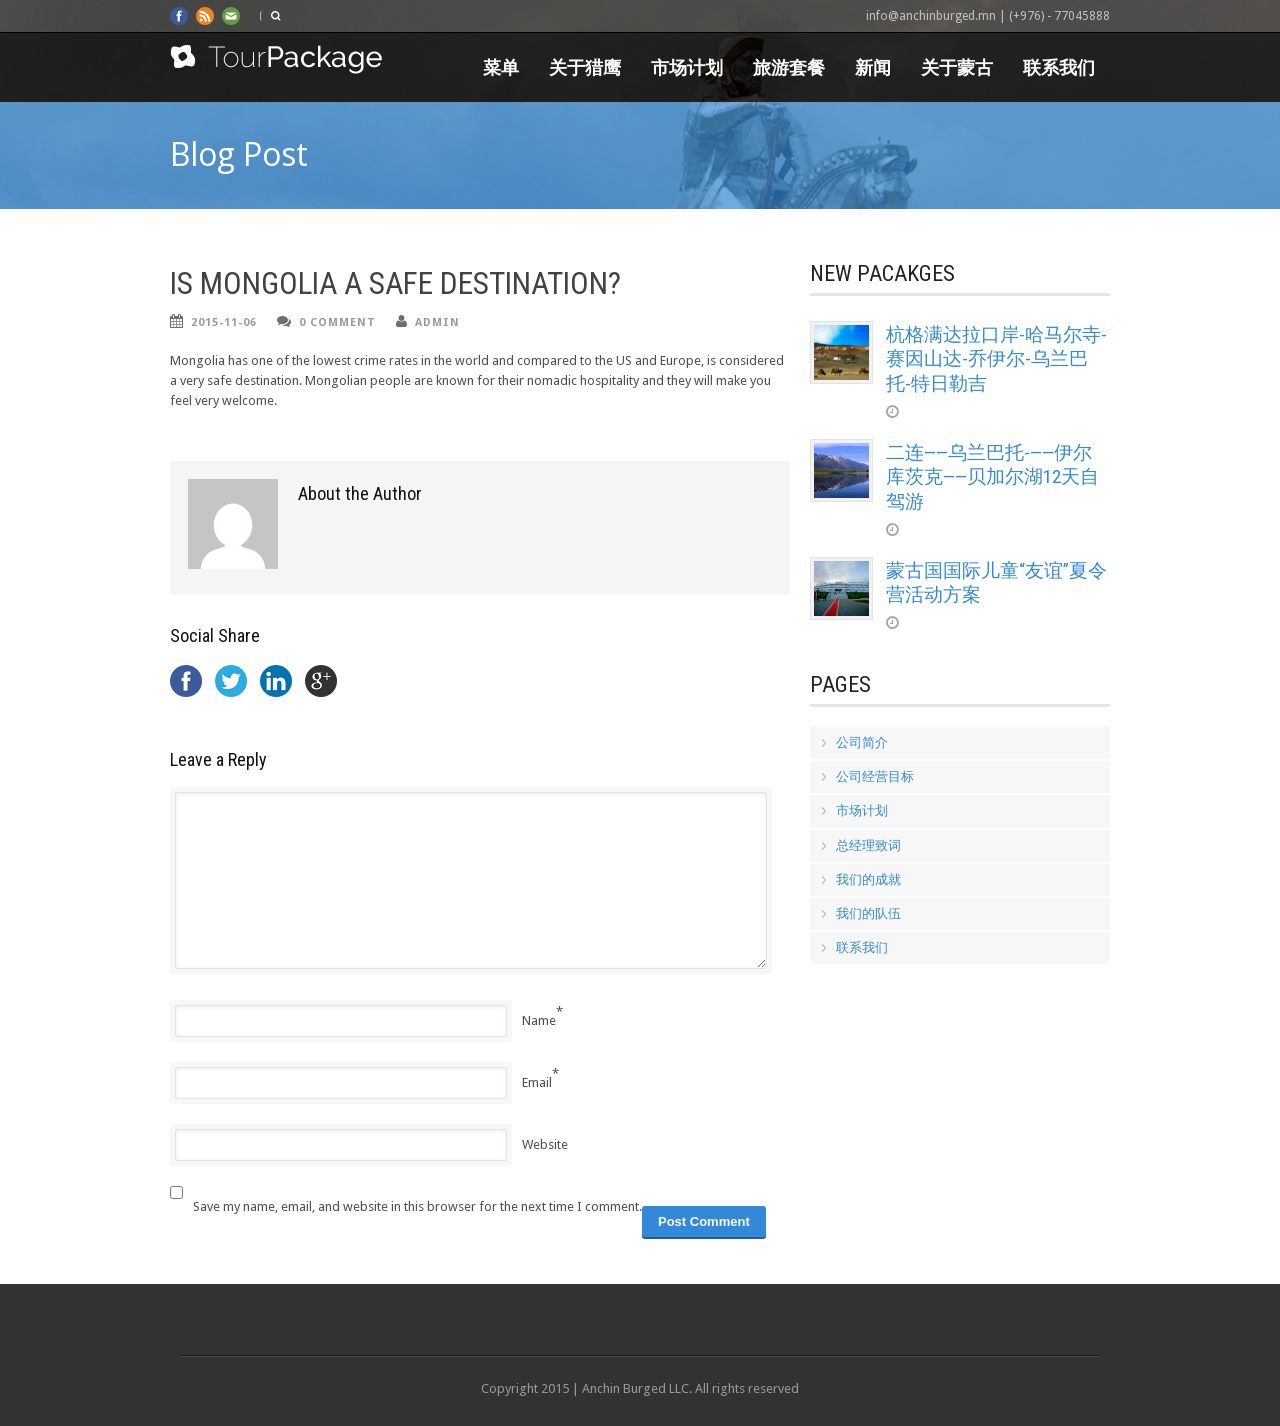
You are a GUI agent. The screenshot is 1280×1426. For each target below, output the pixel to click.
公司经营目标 (875, 776)
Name (539, 1020)
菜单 (501, 67)
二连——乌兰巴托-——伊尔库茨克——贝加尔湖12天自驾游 (992, 477)
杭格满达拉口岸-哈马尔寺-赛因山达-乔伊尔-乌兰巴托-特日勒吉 (996, 359)
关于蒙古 (957, 67)
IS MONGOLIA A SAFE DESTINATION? (395, 283)
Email (537, 1082)
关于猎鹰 (585, 67)
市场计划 (687, 67)
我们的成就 (868, 879)
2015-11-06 (224, 322)
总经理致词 (868, 845)
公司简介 (862, 742)
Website (545, 1144)
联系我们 (1059, 67)
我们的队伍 (868, 913)
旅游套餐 (789, 67)
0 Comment (337, 322)
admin (437, 322)
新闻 (873, 67)
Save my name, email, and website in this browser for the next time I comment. (417, 1206)
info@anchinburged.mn (931, 16)
